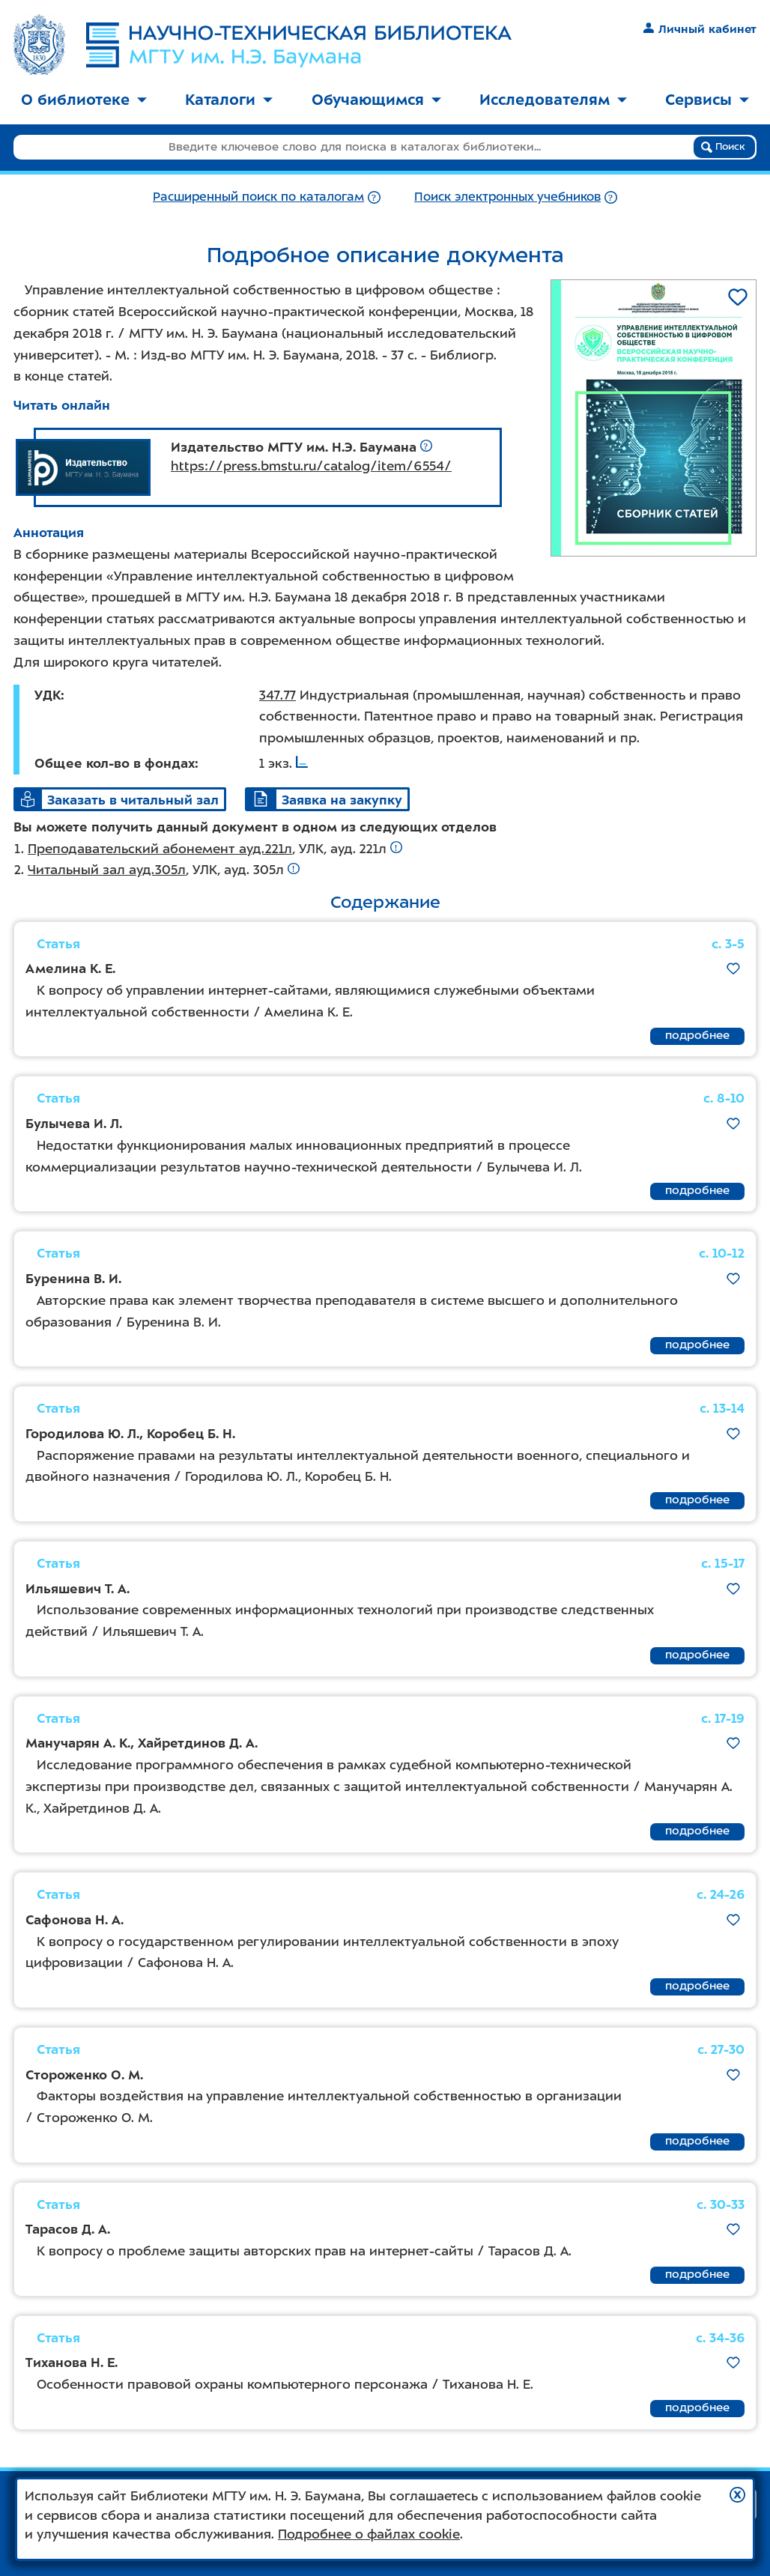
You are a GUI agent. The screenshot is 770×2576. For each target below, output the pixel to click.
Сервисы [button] (707, 99)
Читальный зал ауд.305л (107, 869)
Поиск (723, 147)
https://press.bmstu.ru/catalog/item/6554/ (311, 466)
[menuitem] (83, 101)
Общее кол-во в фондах (114, 763)
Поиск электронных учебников (507, 196)
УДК (47, 695)
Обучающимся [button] (376, 99)
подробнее (697, 1035)
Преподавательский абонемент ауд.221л (160, 848)
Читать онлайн (61, 405)
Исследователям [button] (553, 99)
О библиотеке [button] (84, 99)
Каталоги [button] (229, 99)
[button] (737, 2495)
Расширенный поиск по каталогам (258, 196)
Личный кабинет (700, 29)
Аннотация (48, 532)
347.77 (277, 695)
